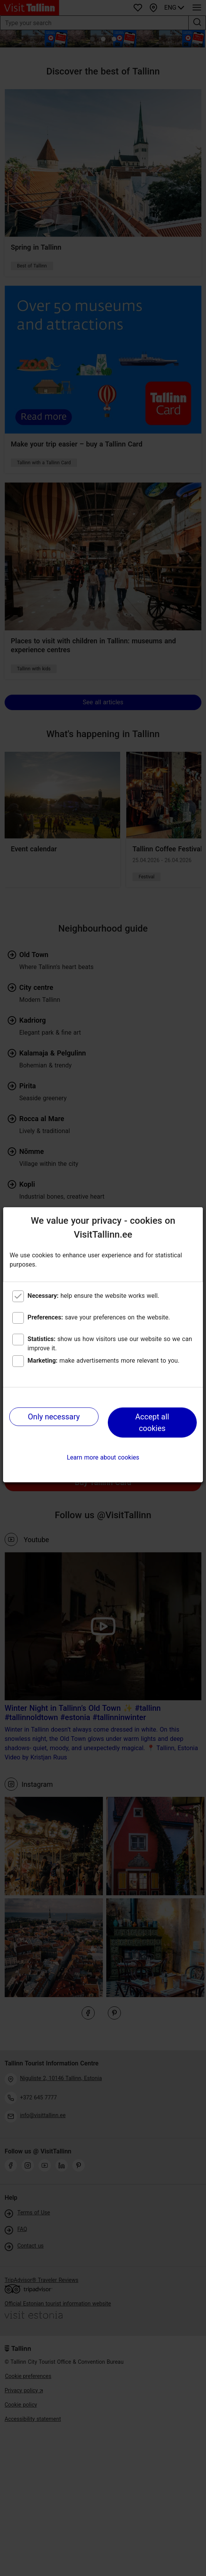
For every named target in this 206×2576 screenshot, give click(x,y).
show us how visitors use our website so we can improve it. (110, 1343)
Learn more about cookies (103, 1457)
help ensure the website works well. (93, 1295)
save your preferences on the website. (99, 1317)
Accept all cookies (152, 1422)
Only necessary (54, 1416)
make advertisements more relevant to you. (103, 1360)
